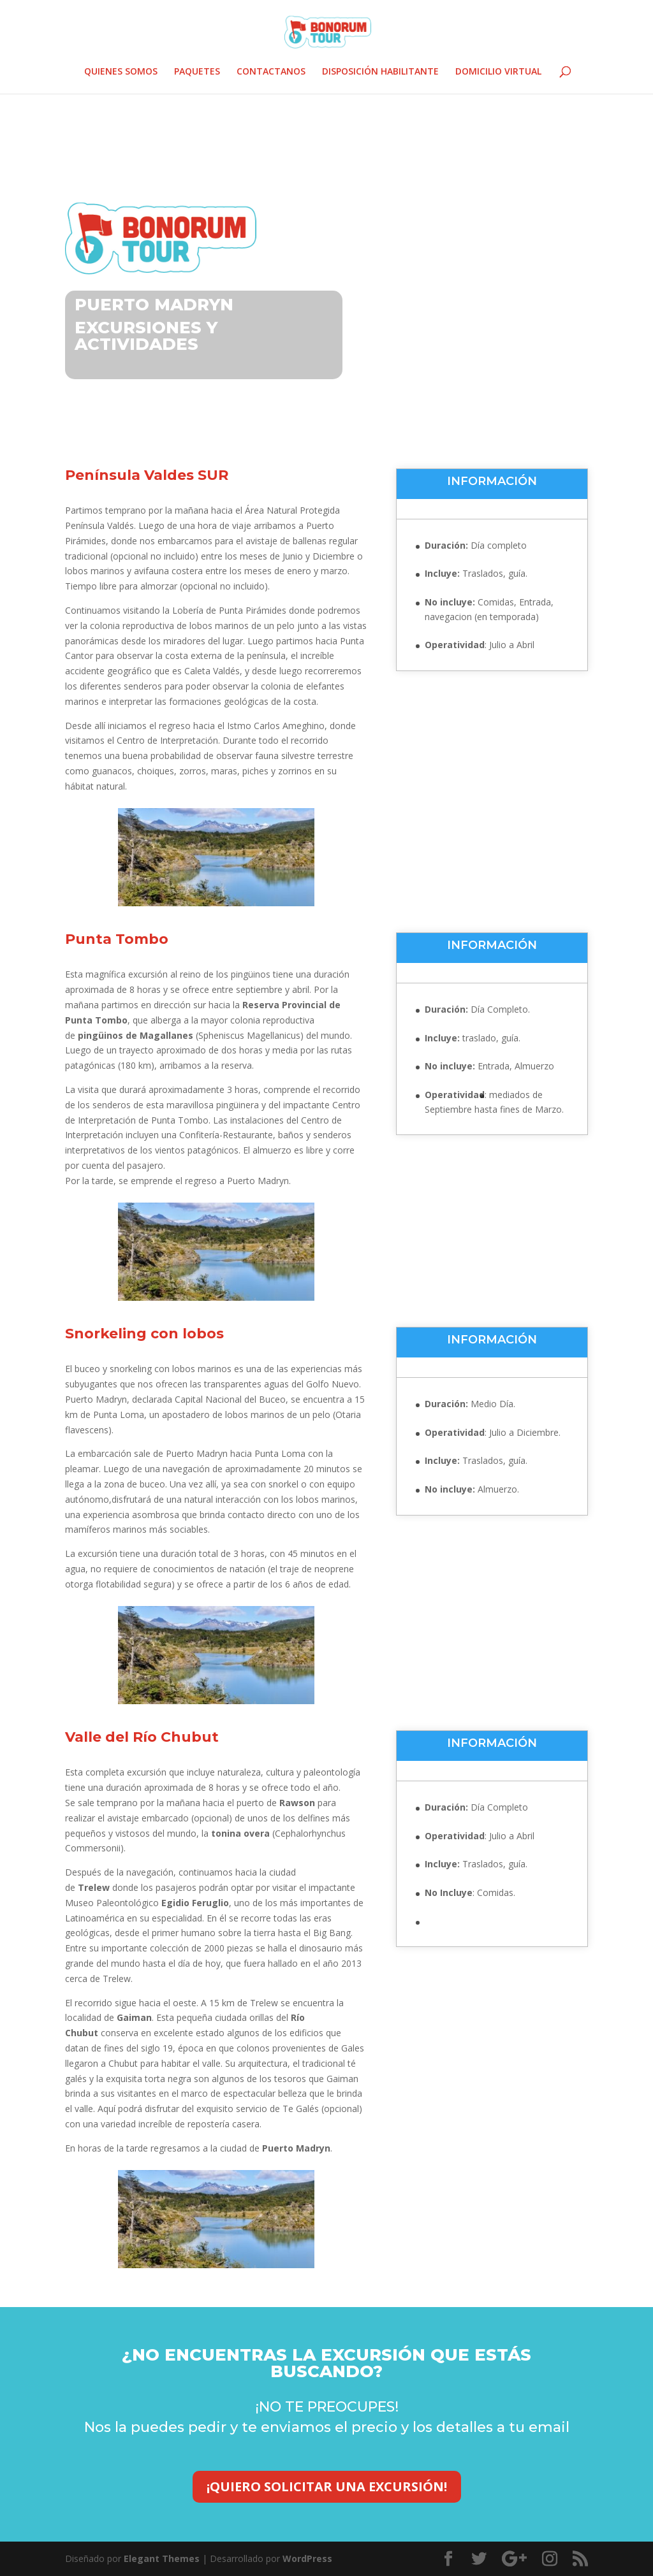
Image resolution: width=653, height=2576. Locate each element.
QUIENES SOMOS (121, 72)
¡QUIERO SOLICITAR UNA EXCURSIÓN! (327, 2486)
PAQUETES (197, 72)
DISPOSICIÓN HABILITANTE (380, 72)
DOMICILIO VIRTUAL (498, 72)
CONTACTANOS (271, 72)
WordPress (307, 2558)
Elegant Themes (162, 2558)
